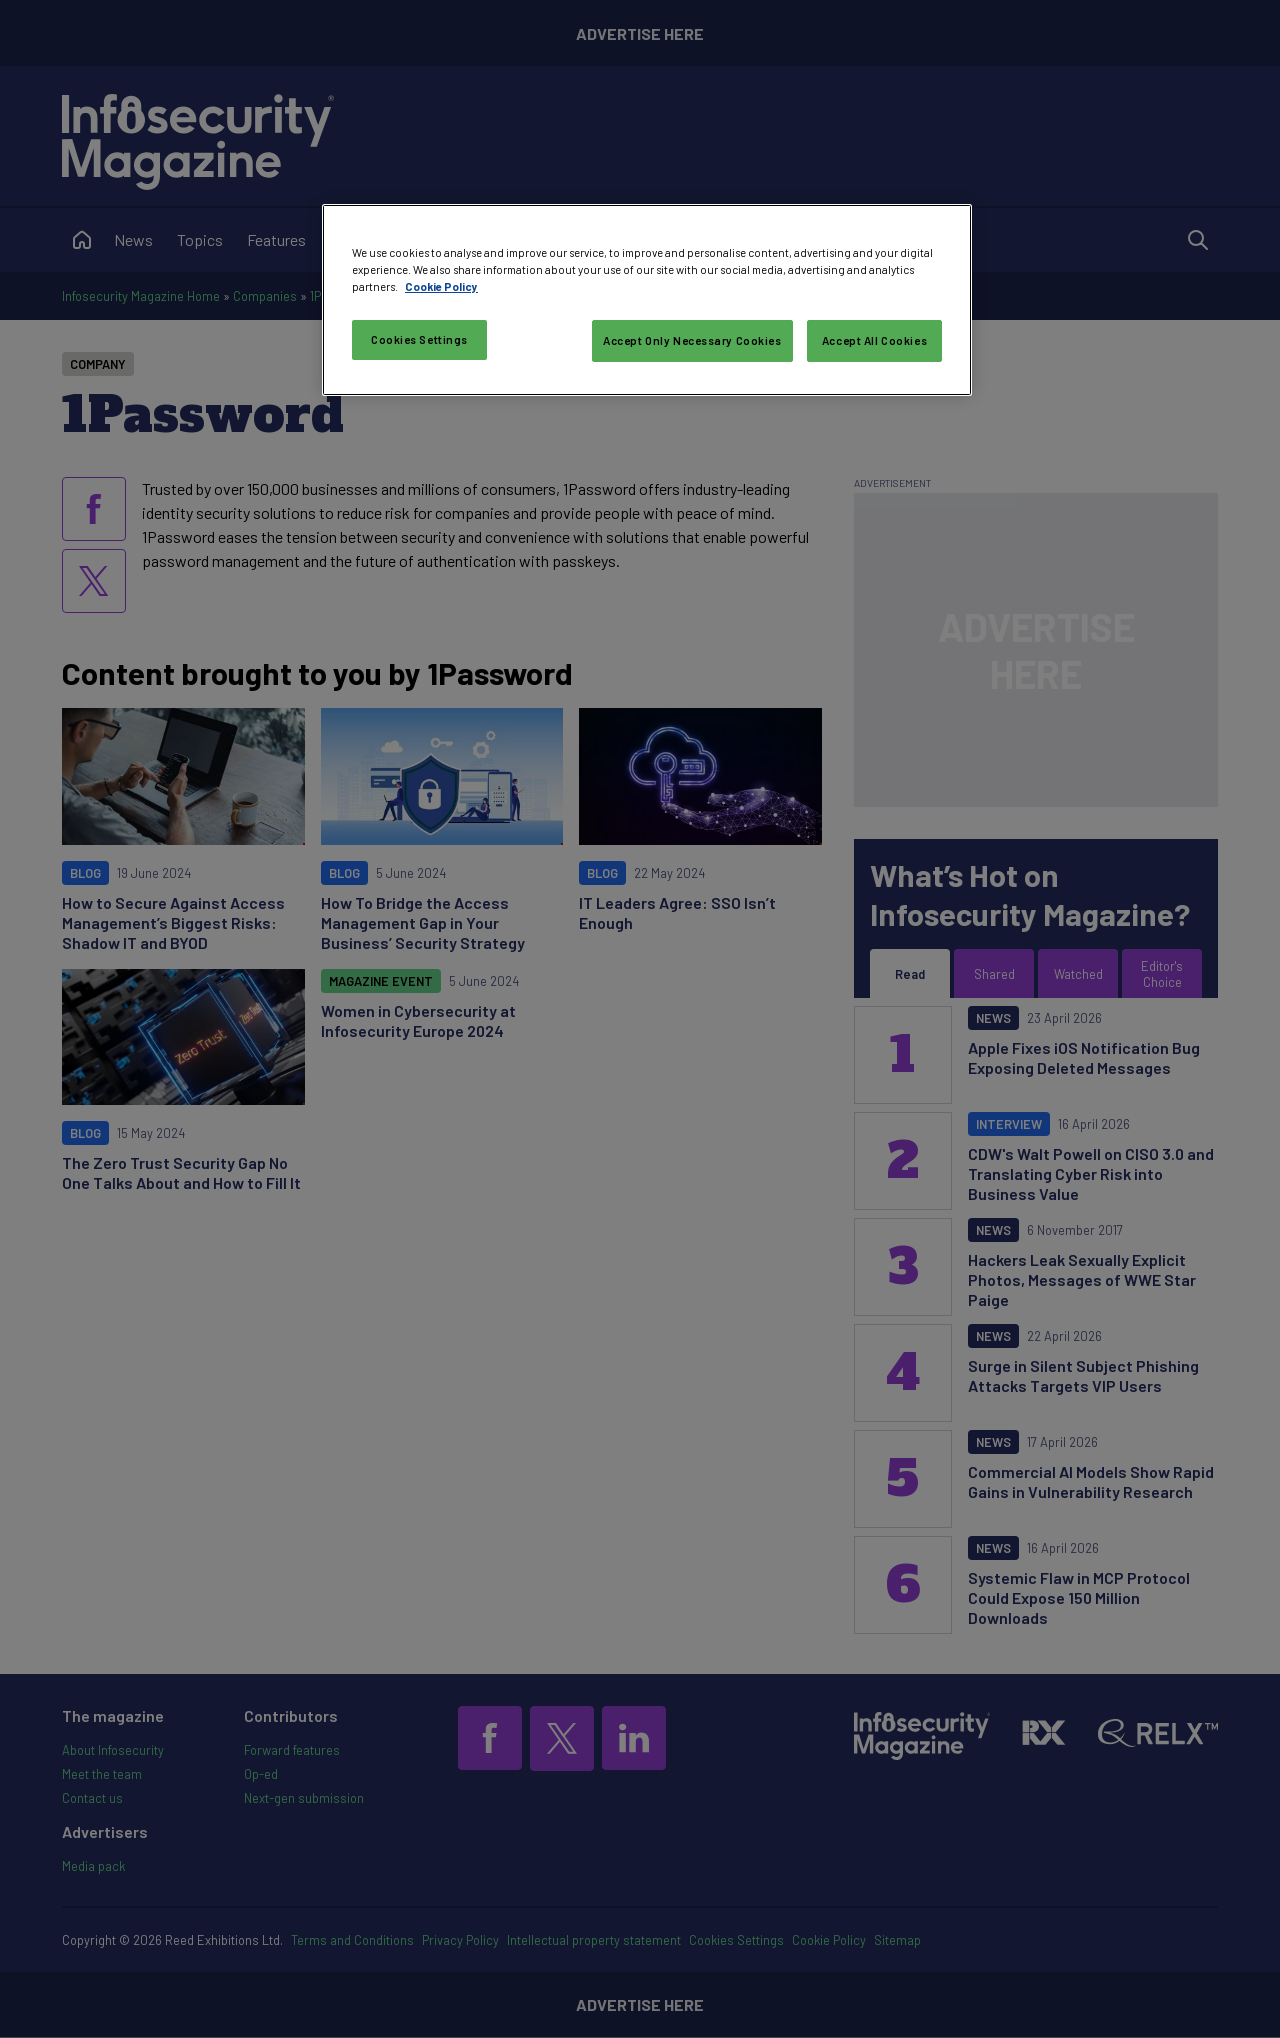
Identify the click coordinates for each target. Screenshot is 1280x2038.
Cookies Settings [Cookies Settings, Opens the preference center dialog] (419, 339)
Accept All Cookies (874, 340)
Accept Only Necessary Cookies (692, 340)
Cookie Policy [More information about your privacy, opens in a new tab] (441, 286)
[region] (647, 300)
